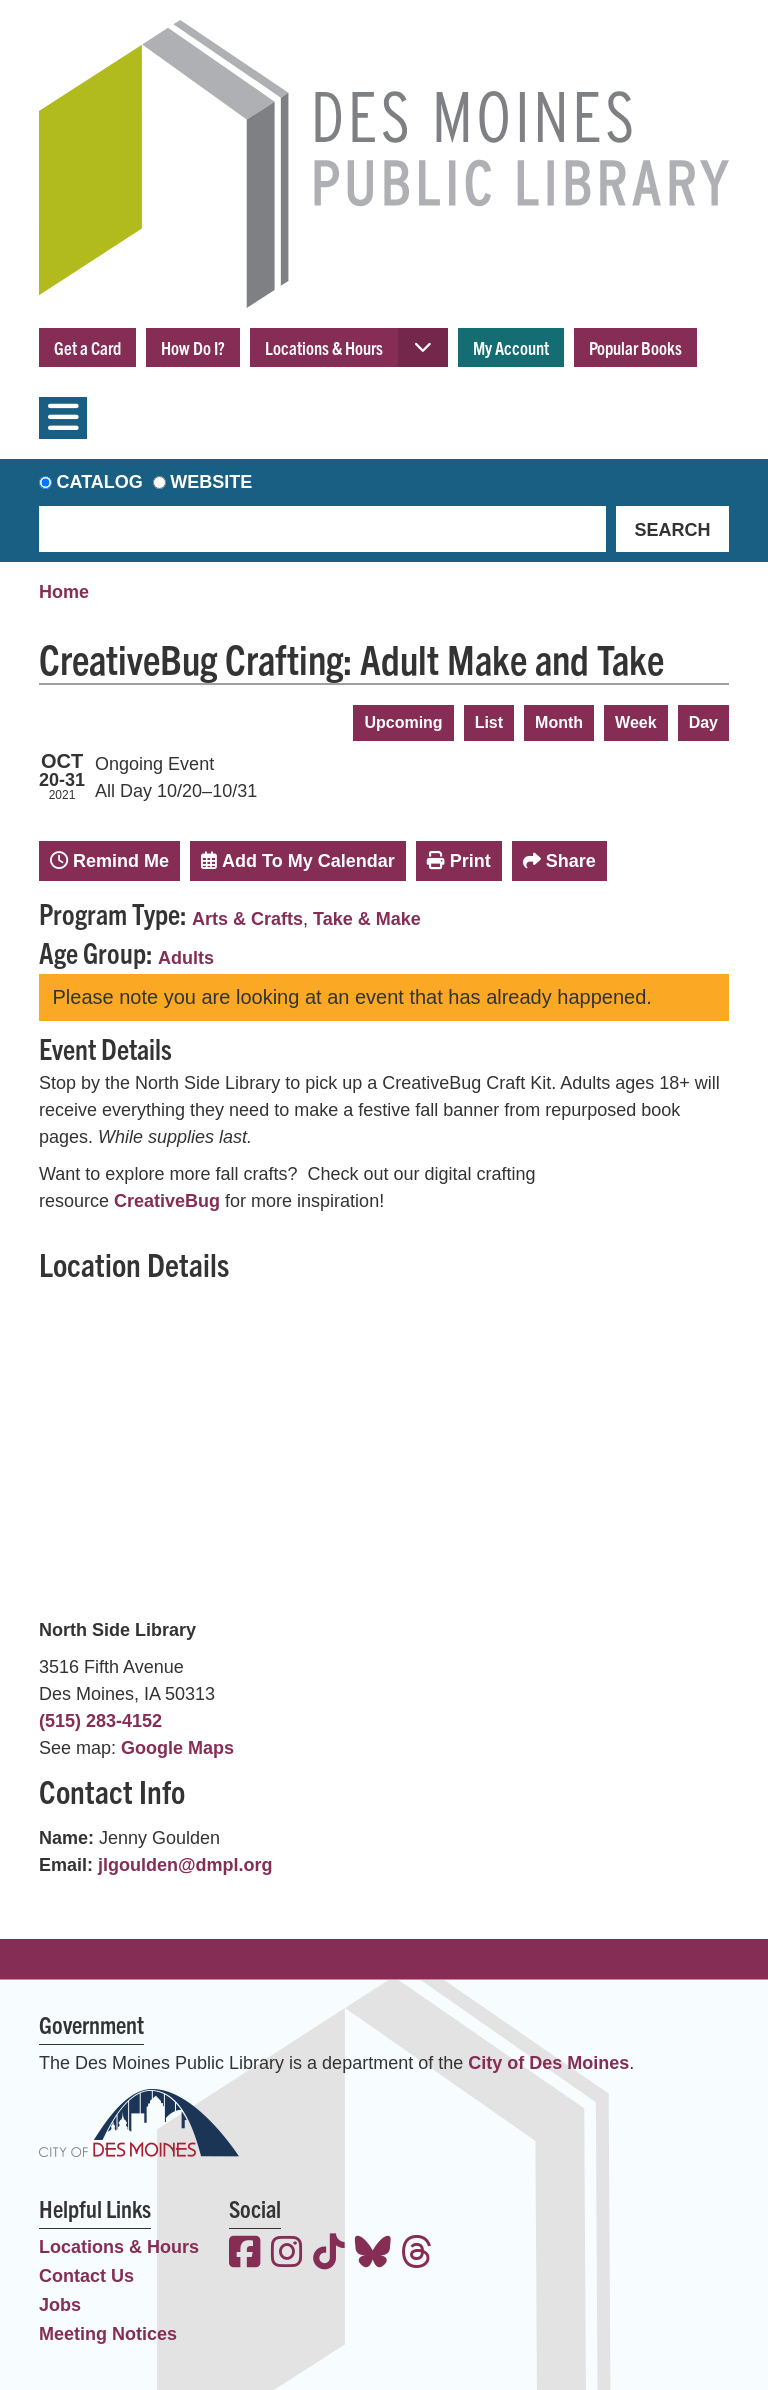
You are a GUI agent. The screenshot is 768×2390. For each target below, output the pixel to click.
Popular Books (635, 347)
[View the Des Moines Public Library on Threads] (417, 2254)
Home (64, 592)
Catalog (100, 482)
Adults (186, 958)
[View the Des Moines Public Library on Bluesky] (373, 2254)
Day (703, 722)
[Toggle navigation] (63, 418)
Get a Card (87, 347)
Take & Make (367, 919)
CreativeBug (167, 1201)
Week (636, 722)
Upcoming (403, 722)
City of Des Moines (548, 2063)
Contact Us (86, 2276)
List (489, 722)
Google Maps (177, 1748)
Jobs (60, 2305)
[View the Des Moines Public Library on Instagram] (287, 2254)
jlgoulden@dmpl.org (185, 1865)
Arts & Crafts (247, 919)
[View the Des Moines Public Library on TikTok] (329, 2254)
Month (559, 722)
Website (211, 482)
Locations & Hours (324, 347)
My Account (511, 347)
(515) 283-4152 (100, 1721)
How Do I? (193, 347)
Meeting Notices (108, 2334)
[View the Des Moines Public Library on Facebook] (245, 2254)
